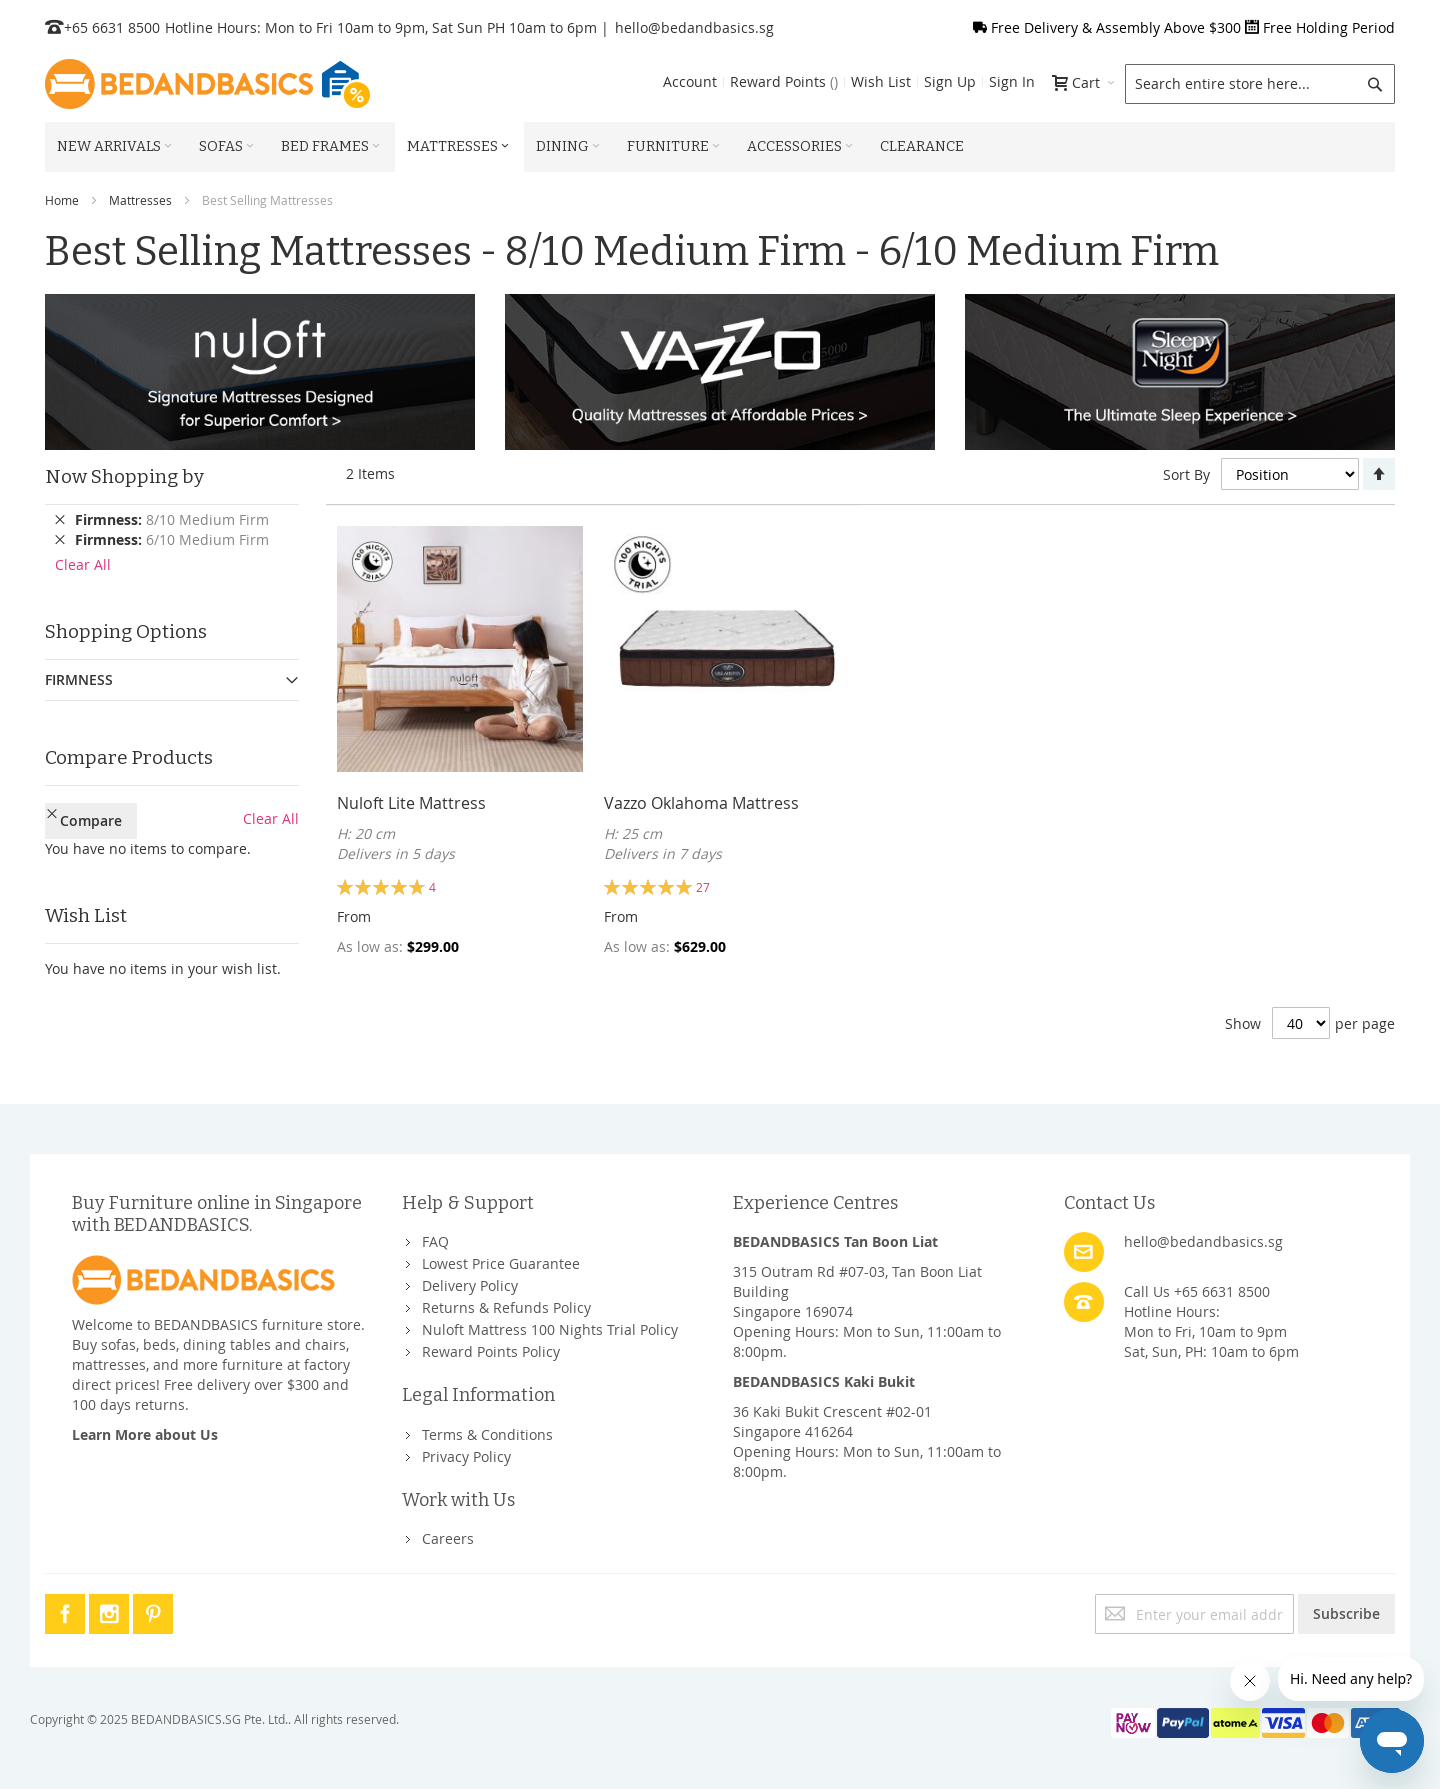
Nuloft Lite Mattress (411, 803)
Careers (448, 1538)
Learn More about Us (145, 1434)
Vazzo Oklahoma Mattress (701, 803)
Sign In (1012, 81)
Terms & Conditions (487, 1434)
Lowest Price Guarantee (501, 1263)
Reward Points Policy (491, 1351)
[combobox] (1260, 84)
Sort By (1186, 474)
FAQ (435, 1241)
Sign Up (950, 81)
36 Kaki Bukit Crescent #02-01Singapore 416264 (832, 1421)
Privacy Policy (466, 1456)
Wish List (881, 81)
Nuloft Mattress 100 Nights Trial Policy (550, 1329)
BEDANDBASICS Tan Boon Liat (835, 1241)
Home (62, 200)
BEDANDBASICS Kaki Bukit (824, 1381)
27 (703, 887)
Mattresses (140, 200)
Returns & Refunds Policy (506, 1307)
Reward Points (784, 81)
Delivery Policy (470, 1285)
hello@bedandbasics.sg (694, 27)
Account (690, 81)
